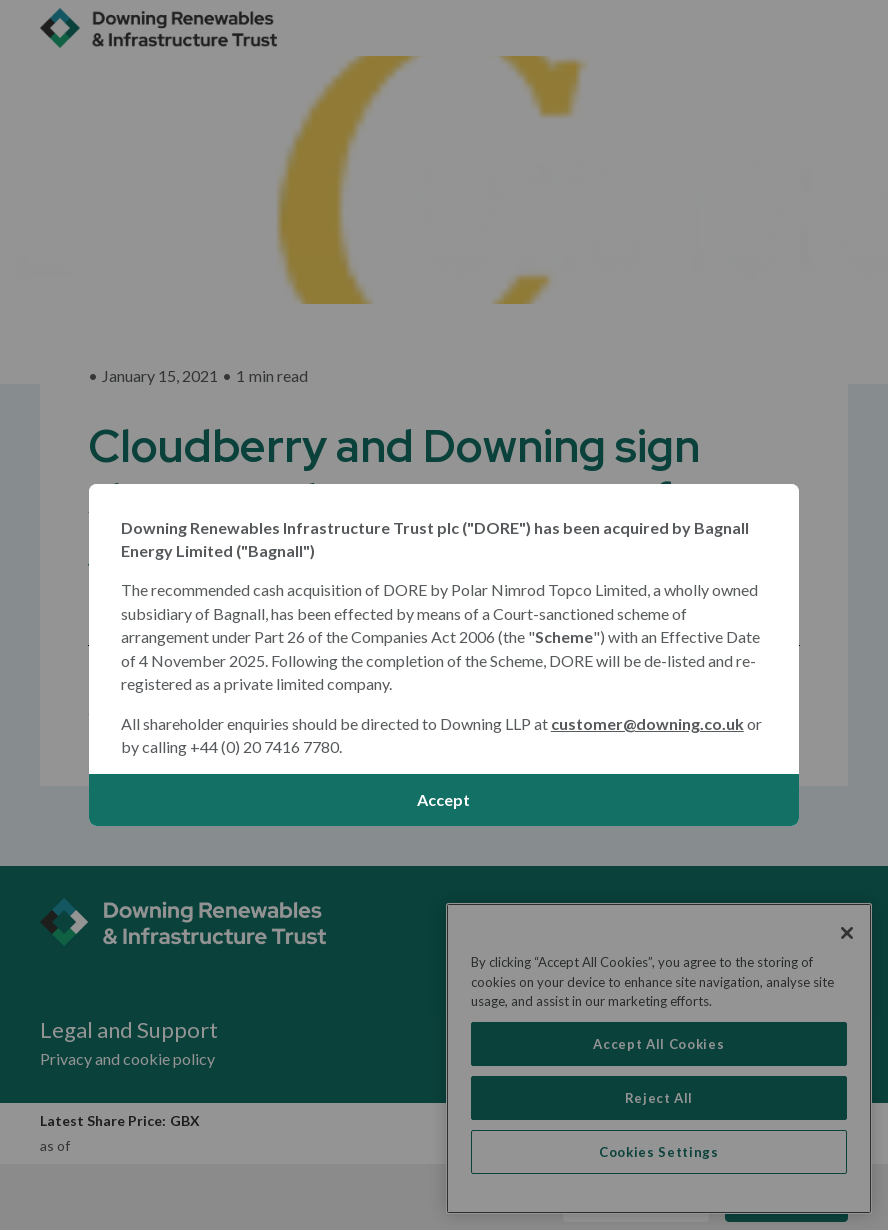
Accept (443, 799)
